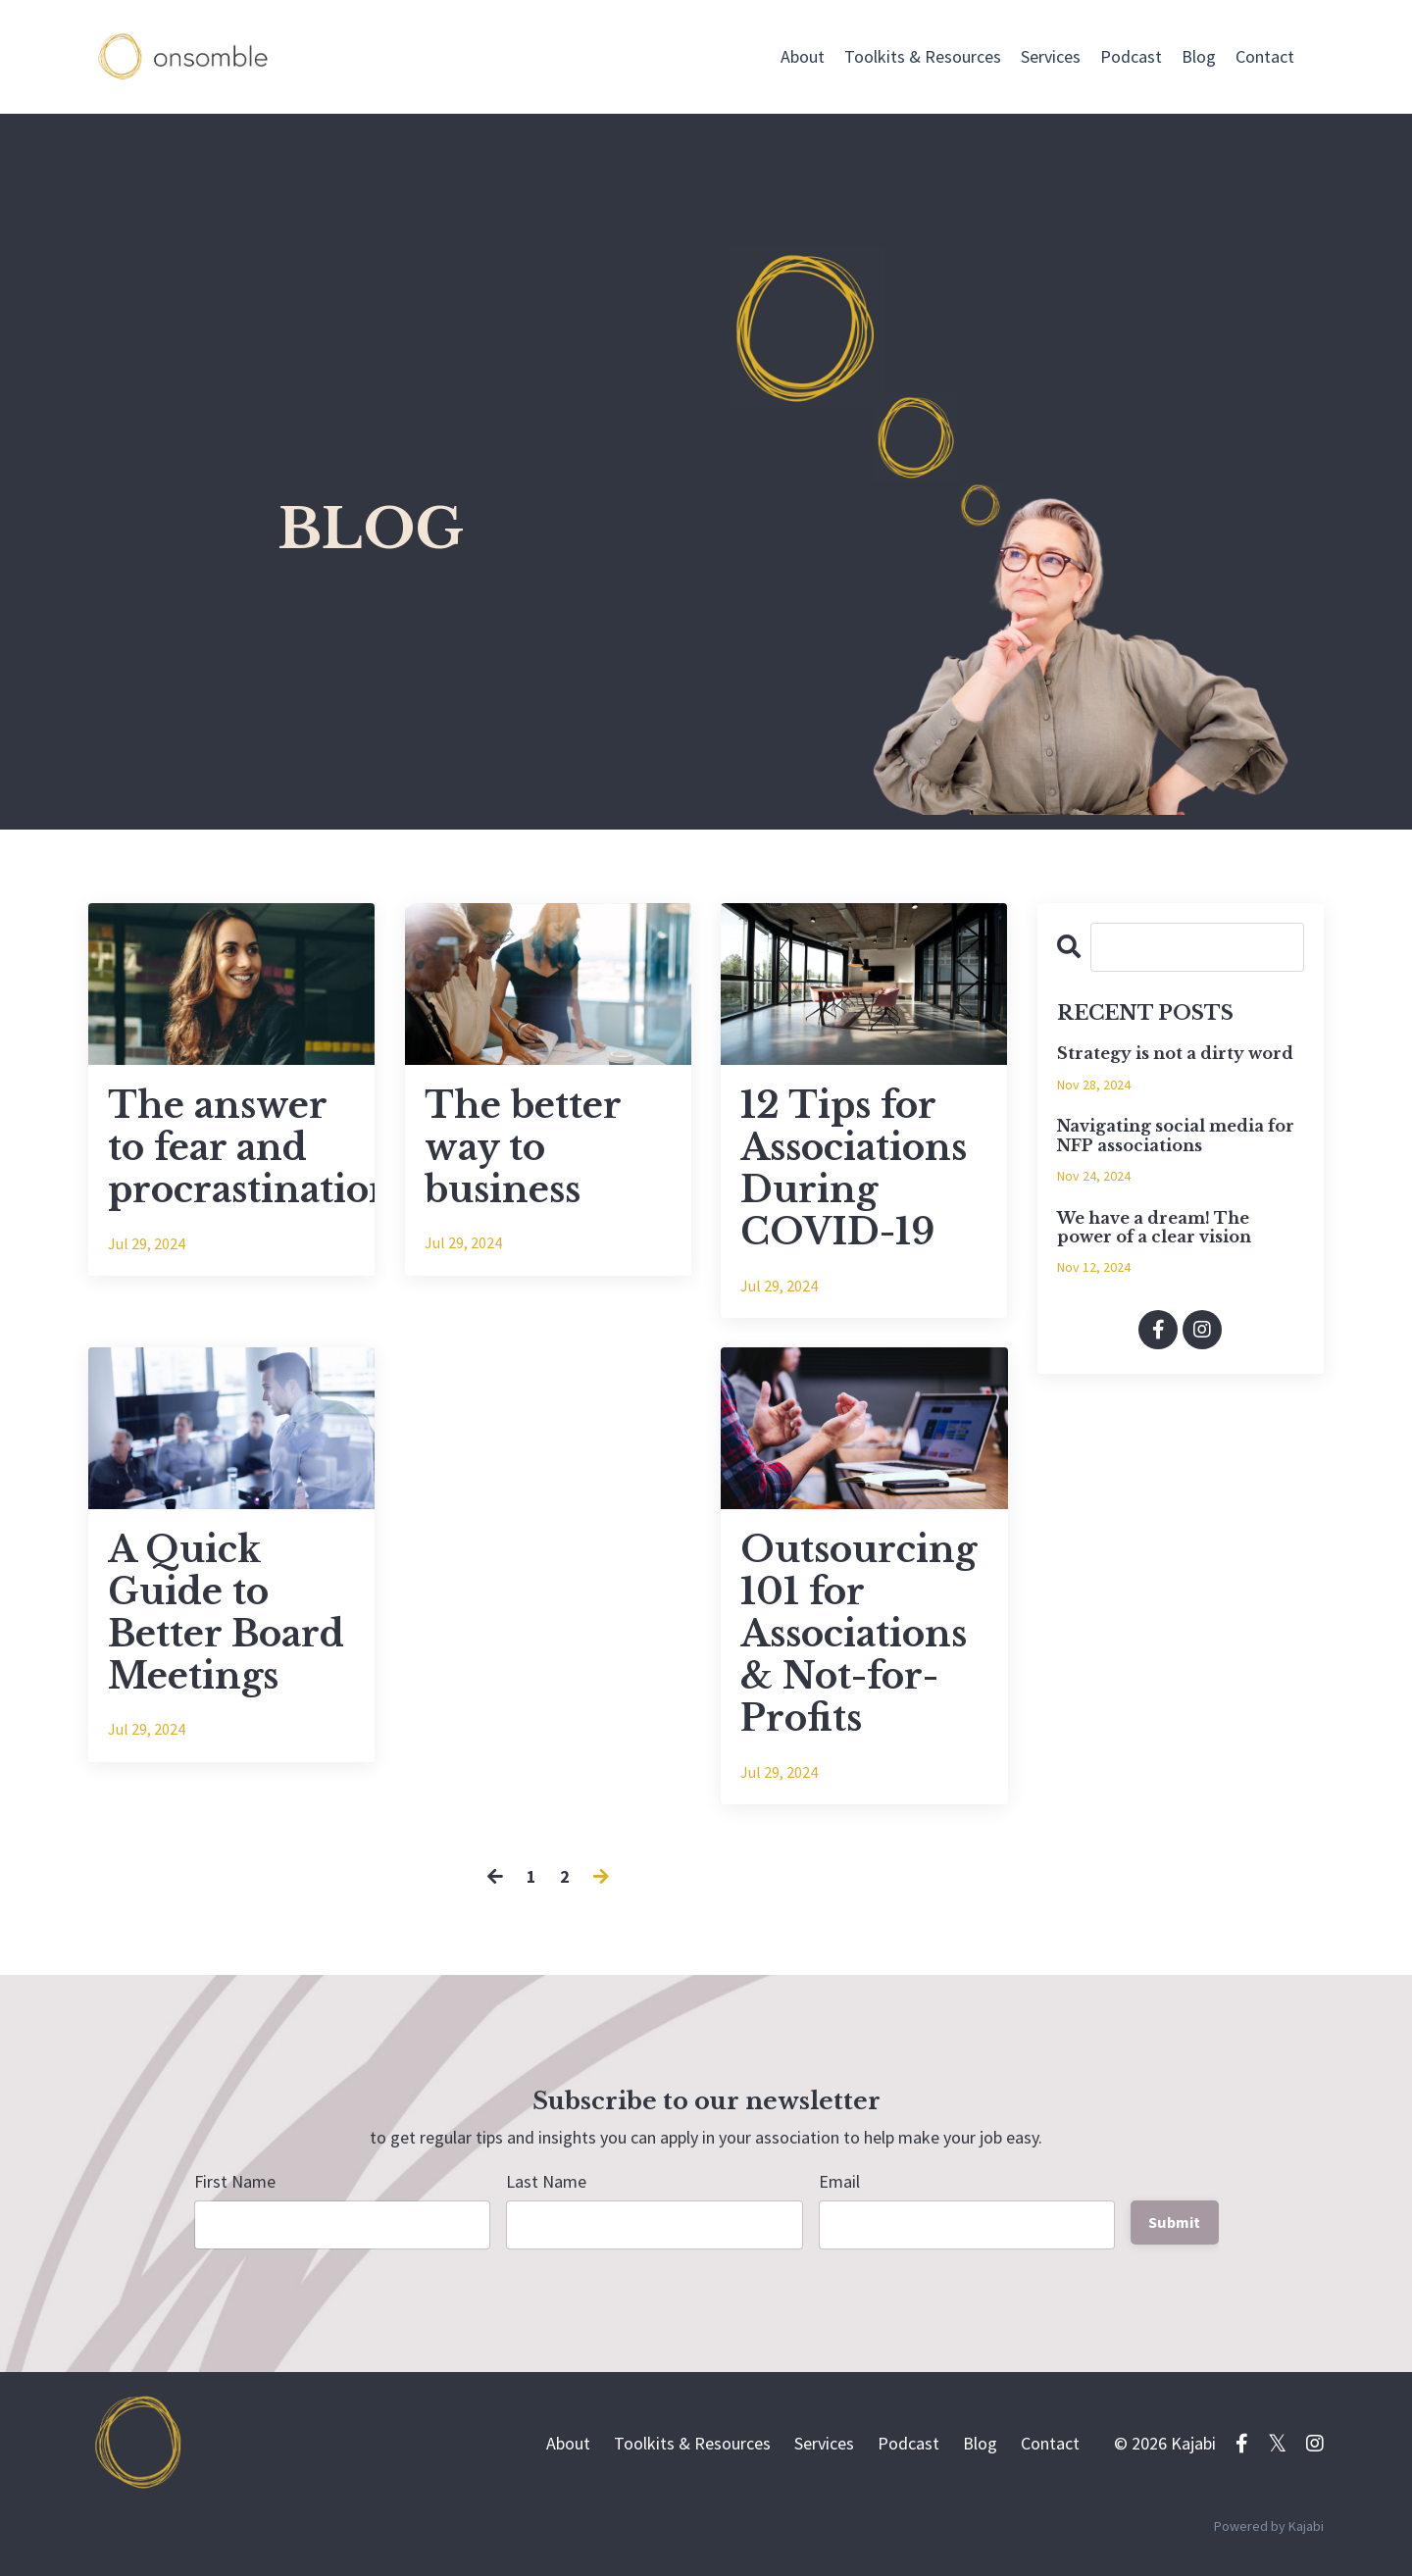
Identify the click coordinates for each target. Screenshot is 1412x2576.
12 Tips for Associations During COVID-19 (853, 1169)
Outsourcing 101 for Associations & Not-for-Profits (858, 1635)
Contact (1265, 56)
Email (839, 2181)
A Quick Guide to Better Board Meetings (226, 1613)
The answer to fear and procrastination (231, 1148)
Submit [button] (1174, 2222)
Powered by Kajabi (1269, 2526)
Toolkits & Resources (922, 56)
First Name (235, 2181)
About (803, 56)
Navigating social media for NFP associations (1175, 1135)
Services (1051, 56)
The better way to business (523, 1148)
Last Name (546, 2181)
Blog (1199, 56)
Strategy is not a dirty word (1175, 1053)
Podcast (1131, 56)
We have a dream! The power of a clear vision (1154, 1227)
